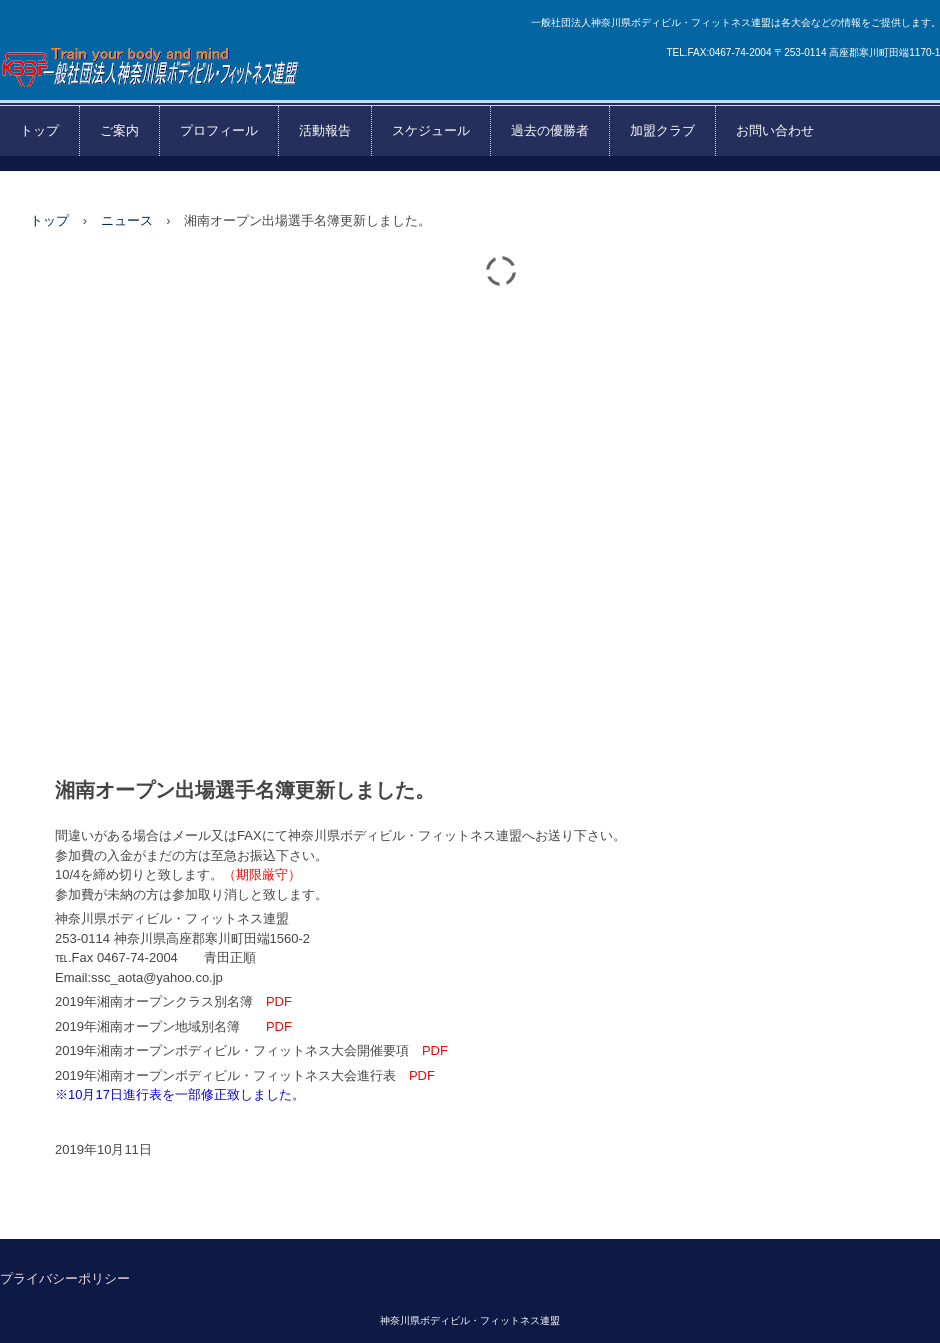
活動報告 (325, 130)
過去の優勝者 (550, 130)
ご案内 (119, 130)
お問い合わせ (775, 130)
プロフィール (219, 130)
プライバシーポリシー (65, 1278)
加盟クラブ (662, 130)
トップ (39, 130)
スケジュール (431, 130)
